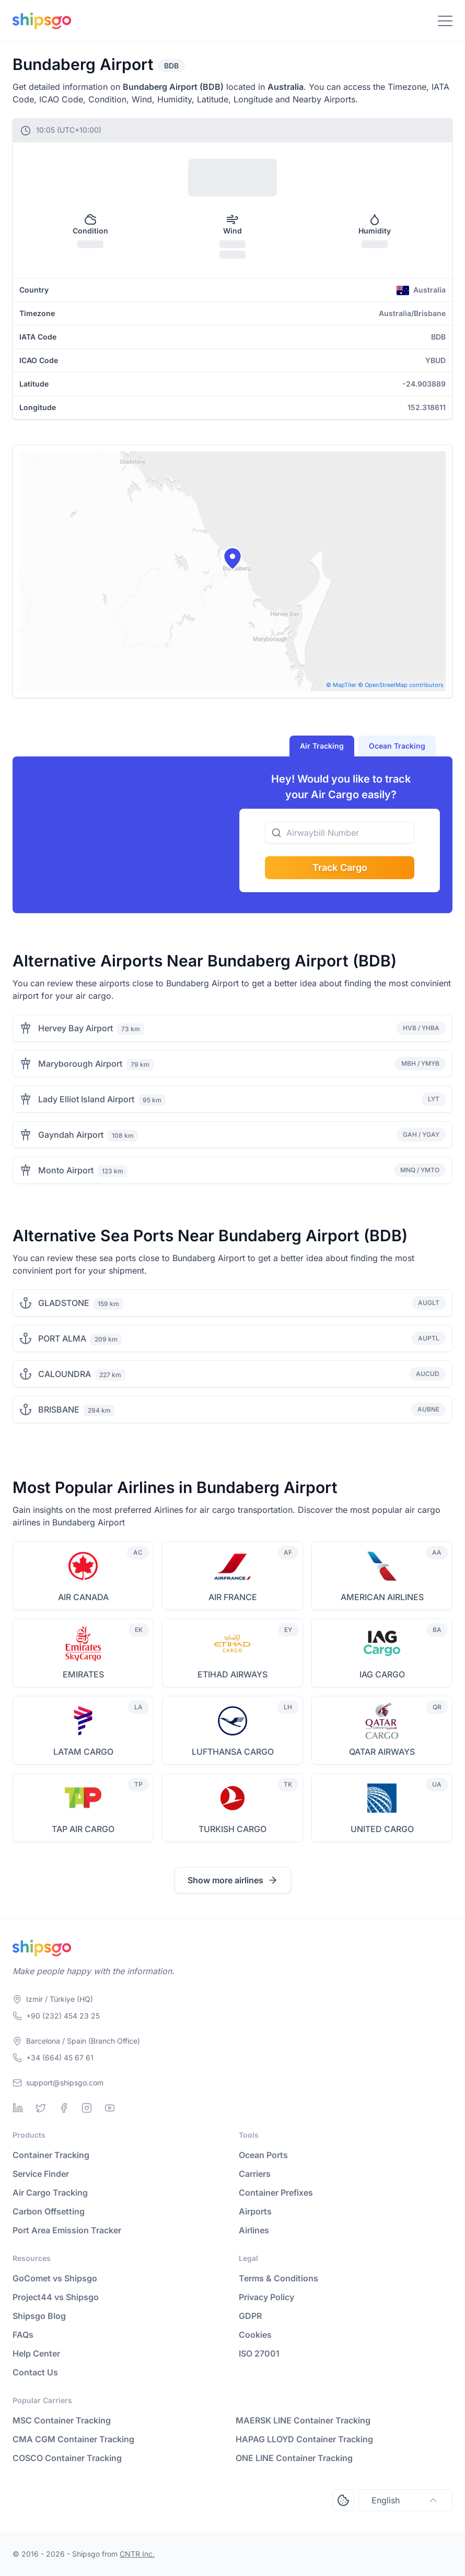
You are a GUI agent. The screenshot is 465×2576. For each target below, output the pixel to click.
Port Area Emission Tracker (67, 2230)
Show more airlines (233, 1880)
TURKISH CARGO (232, 1829)
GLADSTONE (63, 1303)
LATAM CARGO (83, 1751)
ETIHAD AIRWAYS (232, 1674)
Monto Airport (66, 1170)
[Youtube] (109, 2108)
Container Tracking (51, 2155)
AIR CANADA (83, 1597)
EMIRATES (83, 1674)
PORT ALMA (62, 1338)
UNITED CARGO (382, 1829)
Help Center (36, 2353)
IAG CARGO (382, 1674)
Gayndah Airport (70, 1134)
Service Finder (41, 2174)
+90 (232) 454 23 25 (63, 2015)
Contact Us (35, 2372)
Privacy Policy (266, 2297)
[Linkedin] (18, 2108)
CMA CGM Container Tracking (73, 2439)
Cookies (255, 2334)
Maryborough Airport (80, 1063)
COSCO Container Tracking (67, 2458)
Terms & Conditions (278, 2278)
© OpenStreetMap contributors (401, 685)
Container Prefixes (276, 2192)
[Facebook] (64, 2108)
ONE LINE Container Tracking (294, 2458)
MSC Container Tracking (62, 2420)
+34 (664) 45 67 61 (60, 2057)
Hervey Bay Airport (75, 1028)
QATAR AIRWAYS (382, 1751)
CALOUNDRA (64, 1374)
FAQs (23, 2334)
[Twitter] (41, 2108)
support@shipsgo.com (64, 2082)
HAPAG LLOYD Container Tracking (304, 2439)
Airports (255, 2211)
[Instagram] (87, 2108)
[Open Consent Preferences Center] (343, 2500)
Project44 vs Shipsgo (56, 2297)
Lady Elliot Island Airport (86, 1099)
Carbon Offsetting (49, 2211)
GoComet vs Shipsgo (55, 2278)
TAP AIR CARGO (83, 1829)
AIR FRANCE (232, 1597)
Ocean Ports (263, 2155)
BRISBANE (58, 1409)
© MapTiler (341, 685)
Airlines (254, 2230)
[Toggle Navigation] (445, 21)
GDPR (250, 2316)
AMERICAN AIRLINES (382, 1597)
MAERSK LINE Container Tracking (303, 2420)
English (405, 2500)
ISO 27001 (259, 2353)
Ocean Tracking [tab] (397, 745)
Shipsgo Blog (39, 2316)
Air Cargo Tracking (50, 2192)
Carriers (255, 2174)
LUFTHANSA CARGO (233, 1751)
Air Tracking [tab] (322, 745)
